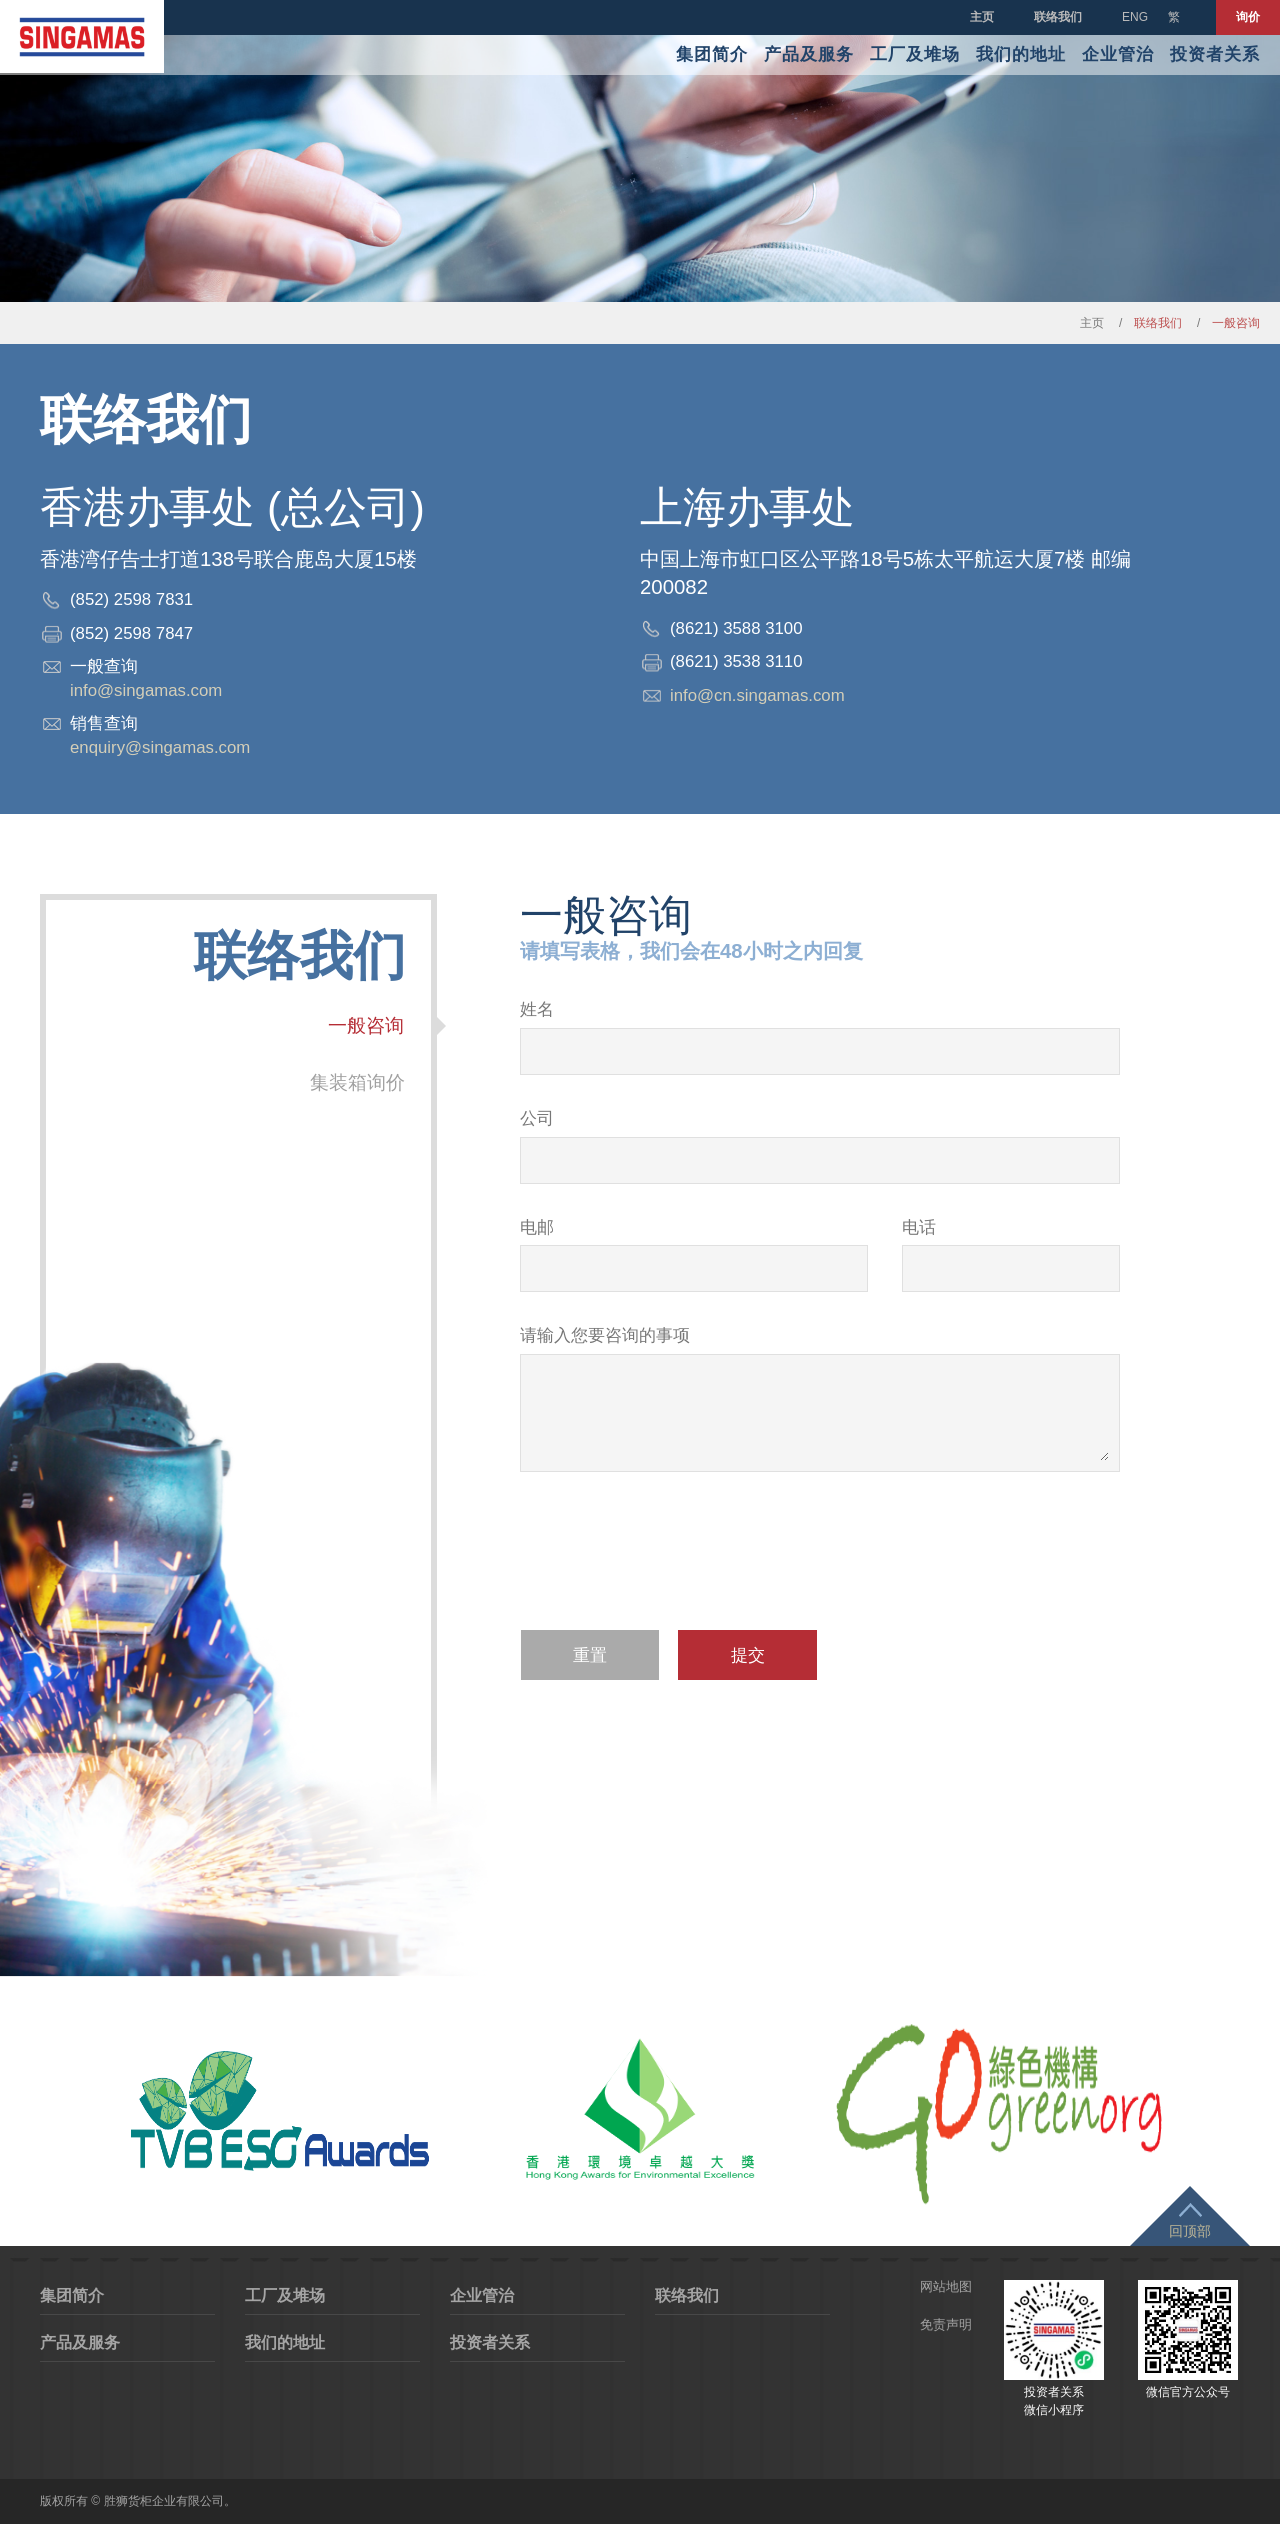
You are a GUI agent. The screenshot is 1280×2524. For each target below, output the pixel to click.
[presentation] (672, 1564)
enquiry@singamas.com (160, 747)
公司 (537, 1118)
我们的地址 (1021, 54)
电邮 (537, 1227)
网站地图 (946, 2286)
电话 (919, 1227)
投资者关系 (1215, 54)
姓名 (537, 1009)
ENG (1135, 17)
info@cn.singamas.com (757, 695)
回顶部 (1190, 2231)
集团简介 (712, 54)
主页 (982, 17)
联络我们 (1058, 17)
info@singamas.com (146, 690)
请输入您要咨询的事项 (605, 1335)
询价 (1248, 17)
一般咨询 (368, 1025)
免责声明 (946, 2324)
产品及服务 (809, 54)
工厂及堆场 (915, 54)
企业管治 (1118, 54)
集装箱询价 (358, 1082)
